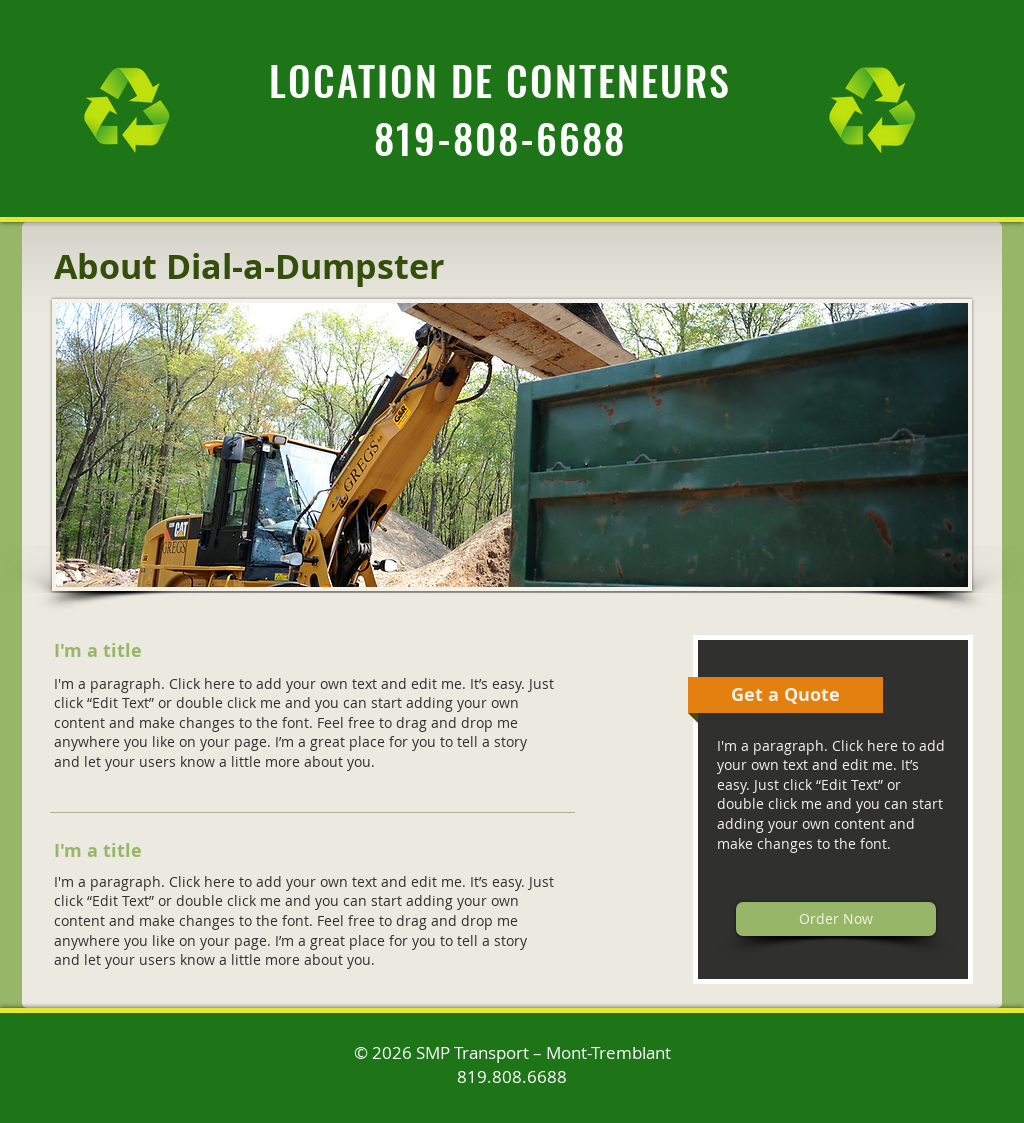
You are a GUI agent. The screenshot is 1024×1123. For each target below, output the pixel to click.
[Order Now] (836, 919)
